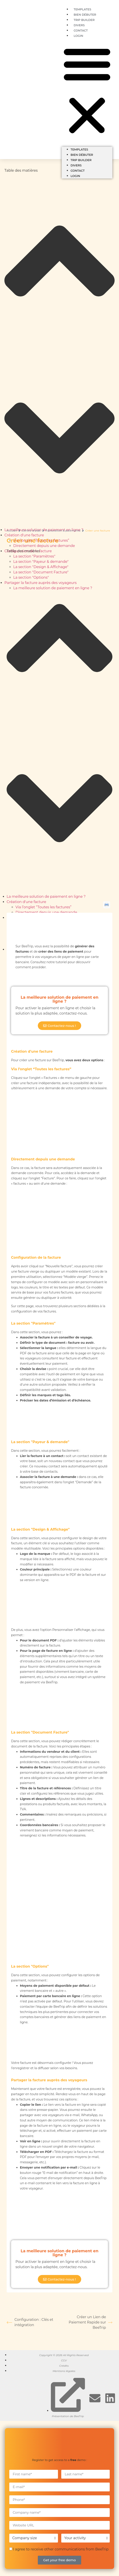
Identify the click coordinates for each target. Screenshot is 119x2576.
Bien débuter (82, 154)
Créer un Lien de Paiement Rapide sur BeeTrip (90, 2322)
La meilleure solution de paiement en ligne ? (46, 896)
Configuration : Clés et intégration (30, 2322)
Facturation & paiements (63, 530)
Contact (78, 170)
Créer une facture (33, 540)
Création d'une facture (26, 902)
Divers (76, 165)
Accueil (12, 530)
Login (78, 35)
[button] (87, 90)
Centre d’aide (31, 530)
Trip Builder (81, 160)
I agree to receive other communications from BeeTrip (61, 2549)
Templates (79, 149)
